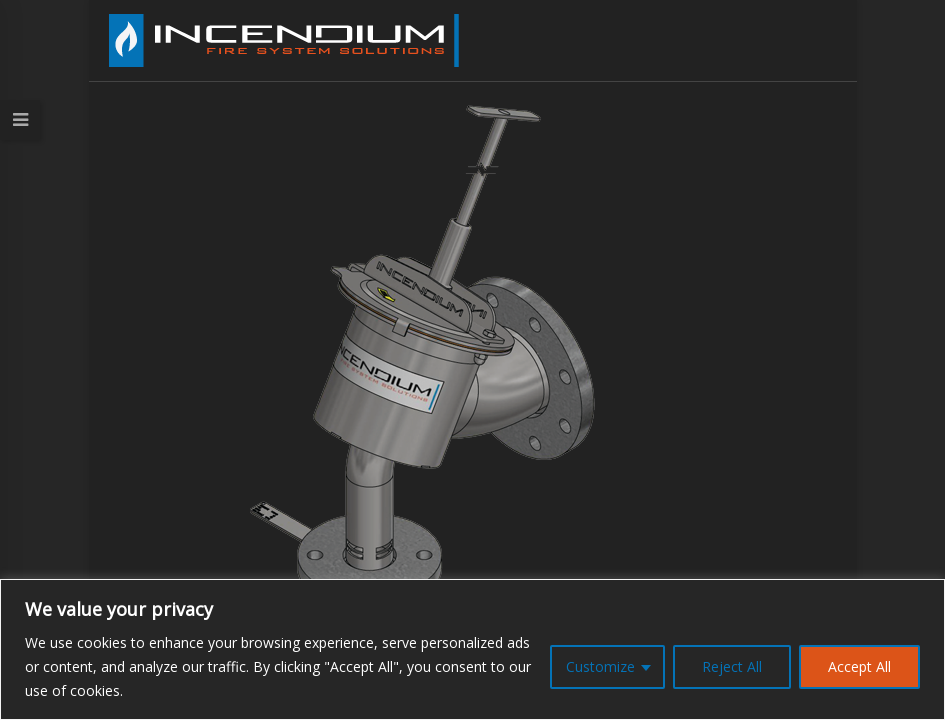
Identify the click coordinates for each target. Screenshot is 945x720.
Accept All (859, 666)
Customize (600, 666)
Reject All (732, 666)
